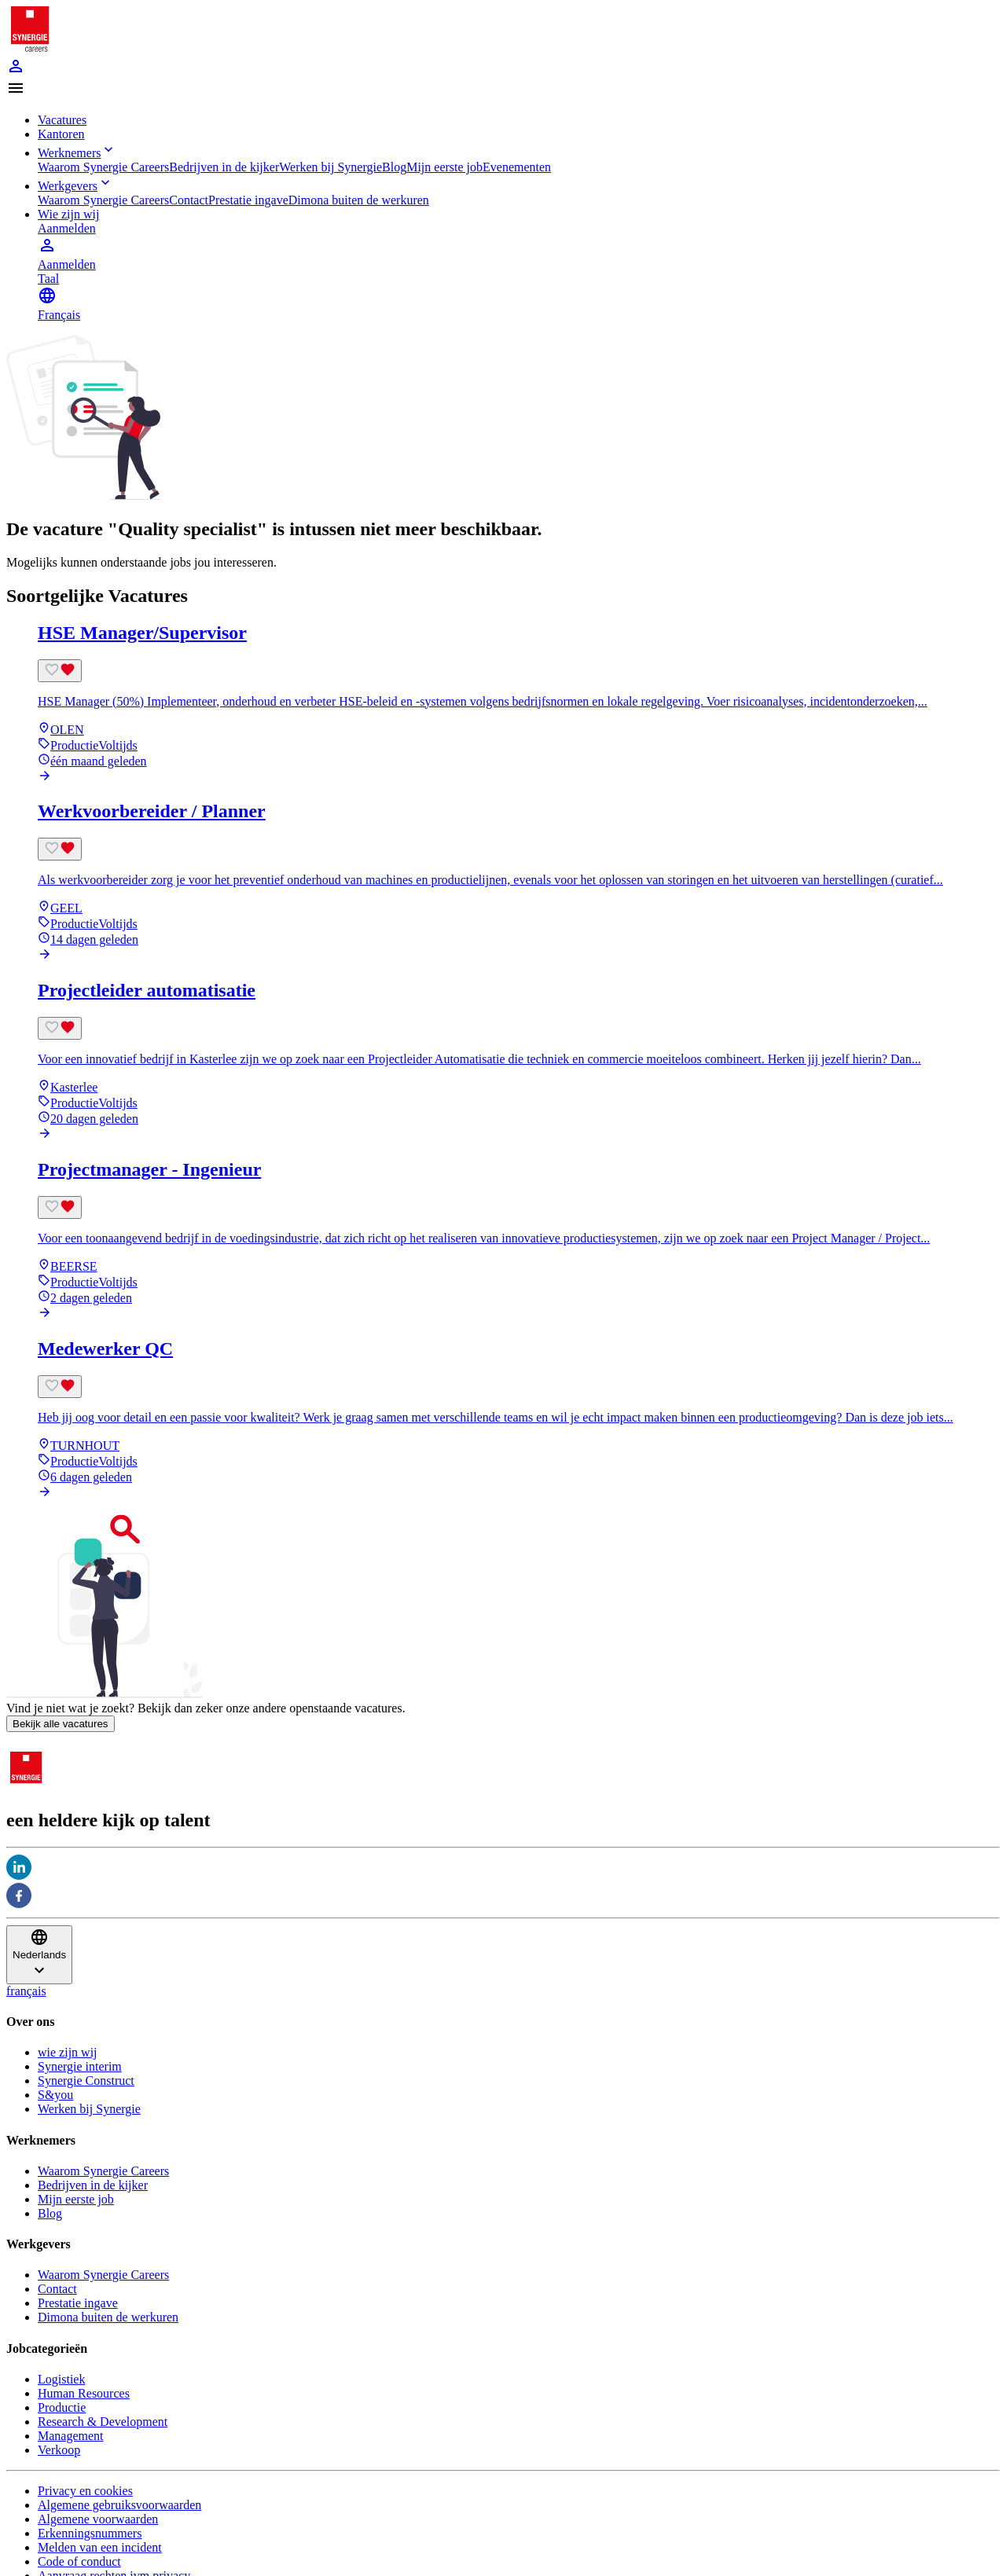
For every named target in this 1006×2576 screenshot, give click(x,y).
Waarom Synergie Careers (103, 167)
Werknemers (77, 153)
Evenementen (517, 167)
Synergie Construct (86, 2080)
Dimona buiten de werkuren (358, 200)
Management (71, 2435)
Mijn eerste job (444, 167)
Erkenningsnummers (89, 2533)
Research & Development (102, 2421)
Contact (188, 200)
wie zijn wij (67, 2052)
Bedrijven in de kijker (224, 167)
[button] (503, 90)
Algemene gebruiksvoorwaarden (119, 2505)
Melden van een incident (100, 2547)
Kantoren (61, 134)
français (26, 1991)
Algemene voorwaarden (98, 2519)
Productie (62, 2407)
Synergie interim (80, 2066)
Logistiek (61, 2379)
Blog (394, 167)
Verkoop (59, 2450)
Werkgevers (75, 186)
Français (59, 314)
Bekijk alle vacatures (60, 1724)
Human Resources (84, 2393)
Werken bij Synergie (330, 167)
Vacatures (62, 120)
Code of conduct (79, 2561)
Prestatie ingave (248, 200)
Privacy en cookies (85, 2490)
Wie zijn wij (68, 214)
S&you (55, 2094)
